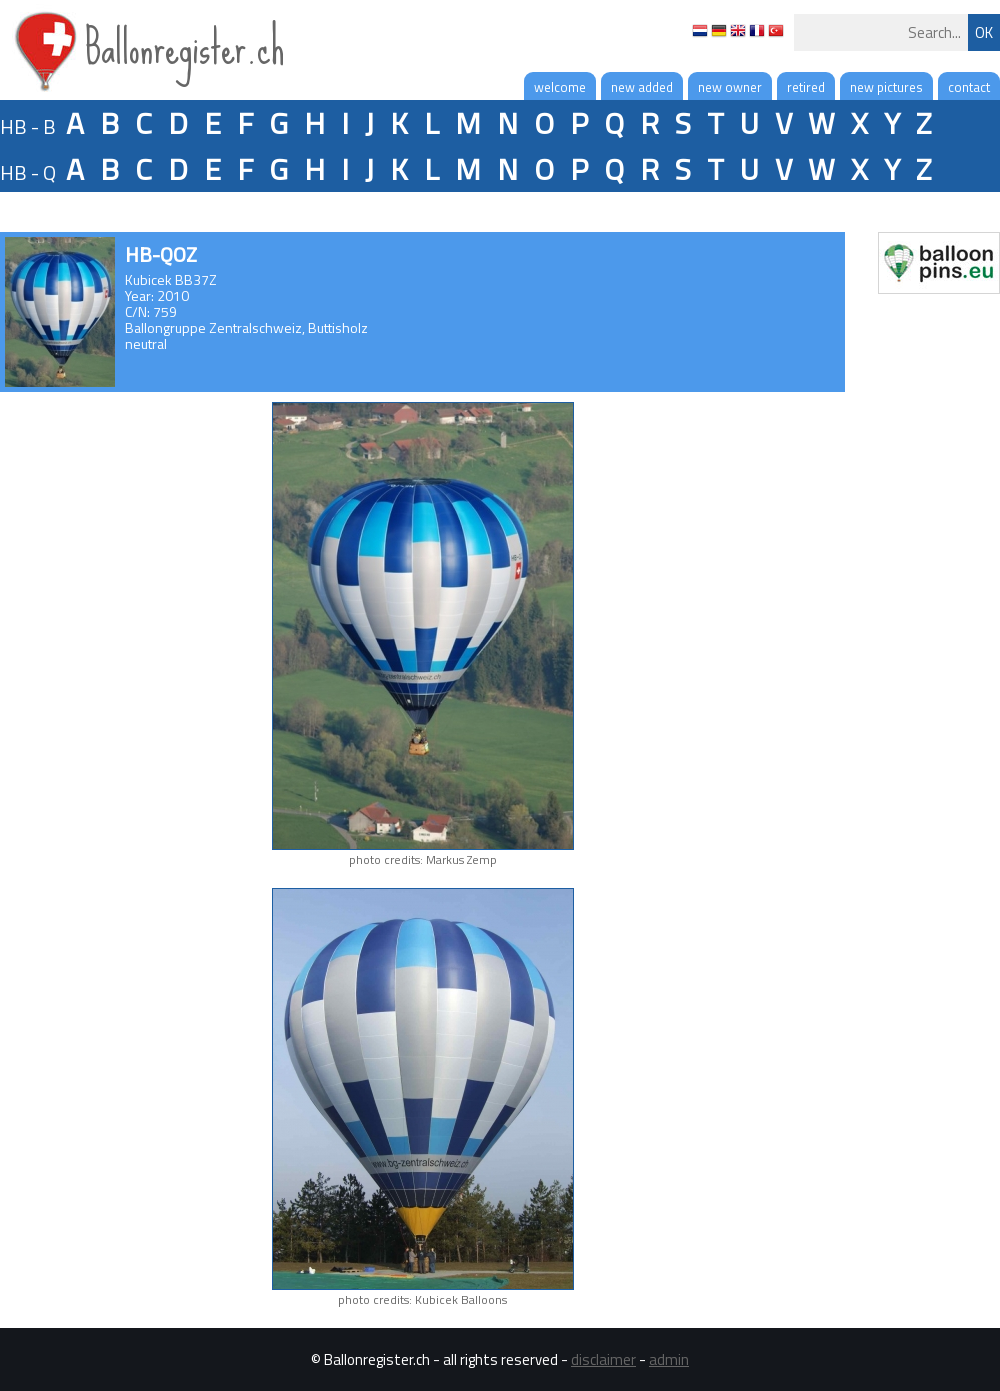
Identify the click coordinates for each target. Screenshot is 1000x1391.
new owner (730, 87)
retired (806, 87)
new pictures (886, 87)
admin (669, 1359)
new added (642, 87)
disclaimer (603, 1359)
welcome (560, 87)
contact (969, 87)
